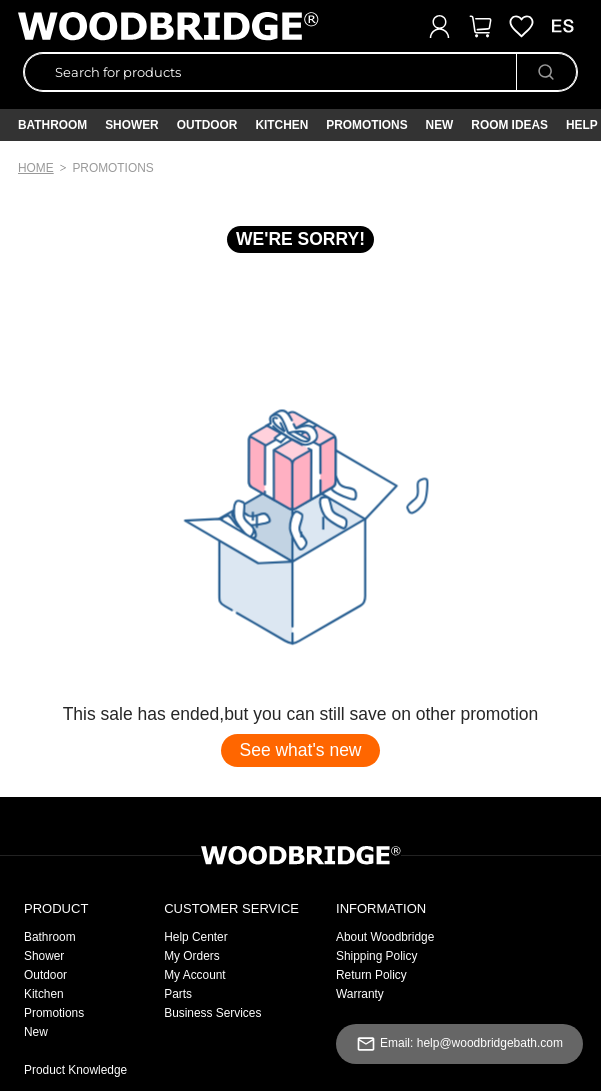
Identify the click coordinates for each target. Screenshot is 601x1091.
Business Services (212, 1013)
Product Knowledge (75, 1070)
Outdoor (207, 125)
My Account (194, 975)
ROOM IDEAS (509, 125)
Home (36, 168)
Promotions (54, 1013)
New (36, 1032)
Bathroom (52, 125)
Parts (178, 994)
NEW (440, 125)
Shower (132, 125)
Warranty (360, 994)
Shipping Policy (376, 956)
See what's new (300, 750)
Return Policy (371, 975)
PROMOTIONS (366, 125)
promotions (112, 168)
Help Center (195, 937)
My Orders (192, 956)
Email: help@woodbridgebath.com (459, 1044)
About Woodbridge (385, 937)
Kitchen (281, 125)
